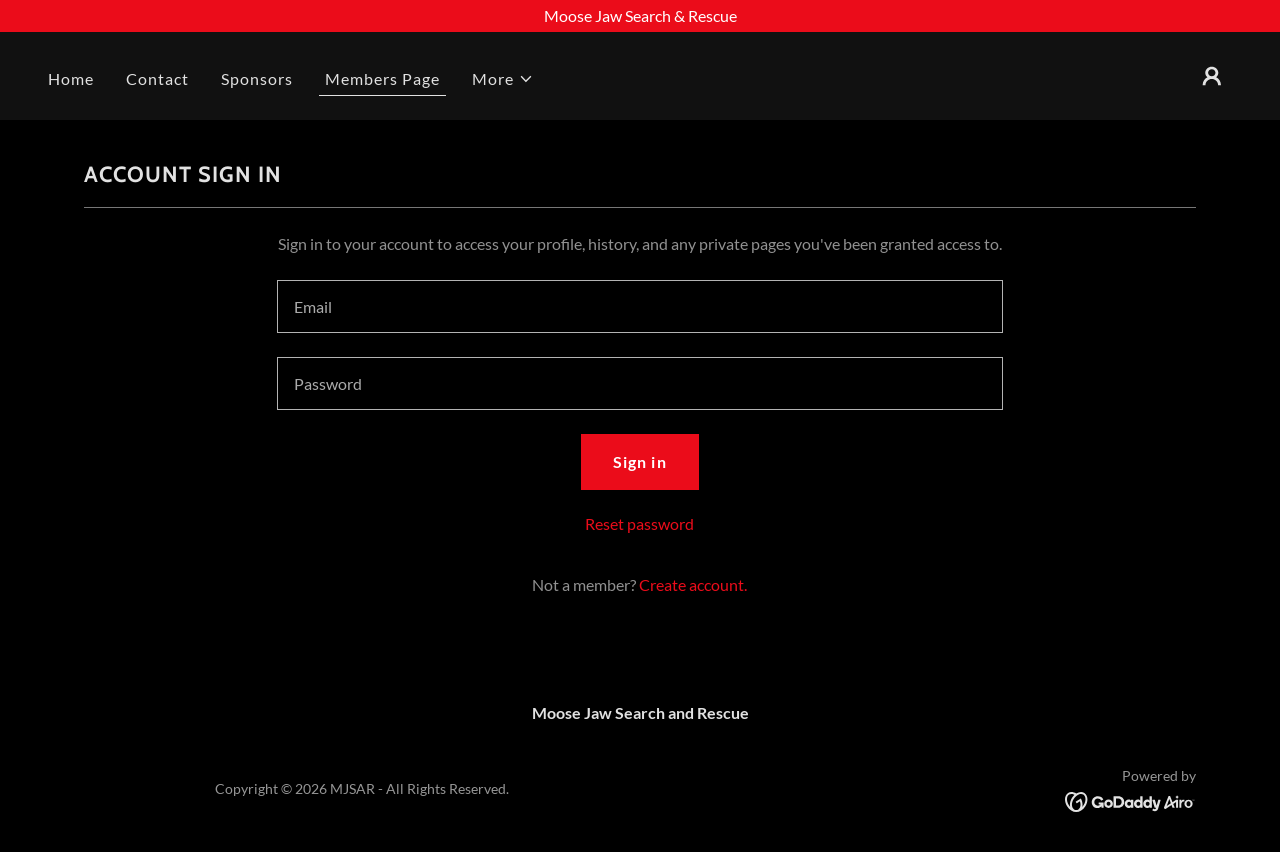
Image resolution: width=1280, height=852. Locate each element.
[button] (503, 79)
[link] (1130, 799)
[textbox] (639, 306)
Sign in (639, 461)
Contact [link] (157, 78)
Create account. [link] (693, 584)
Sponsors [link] (257, 78)
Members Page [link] (382, 78)
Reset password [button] (639, 523)
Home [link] (71, 78)
